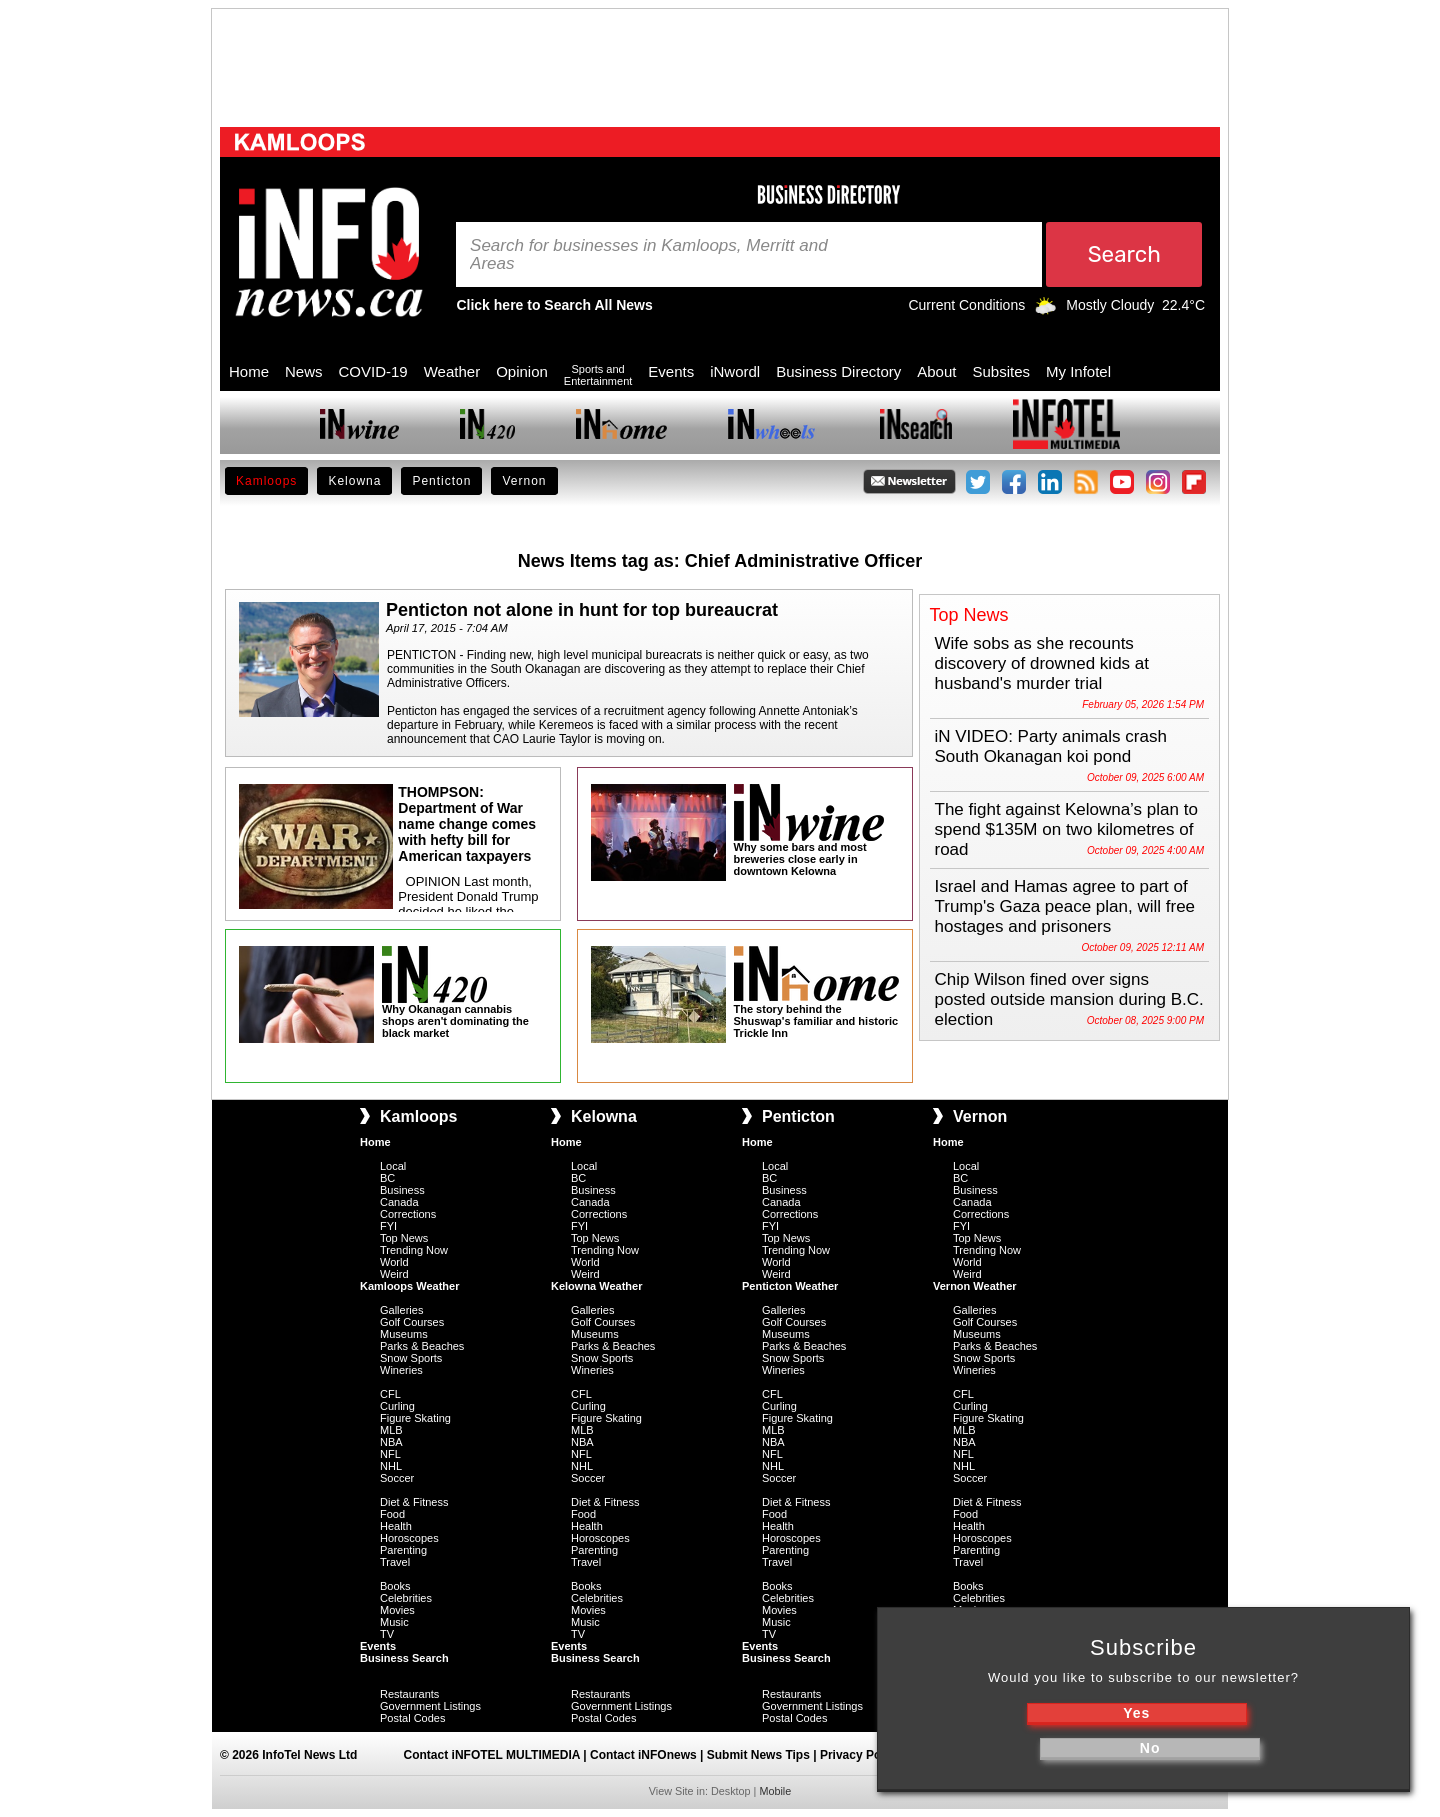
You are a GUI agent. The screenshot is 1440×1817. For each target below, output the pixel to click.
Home (249, 371)
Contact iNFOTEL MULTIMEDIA (492, 1755)
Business (402, 1190)
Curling (397, 1406)
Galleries (401, 1310)
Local (393, 1166)
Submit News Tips (758, 1755)
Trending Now (414, 1250)
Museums (404, 1334)
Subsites (1001, 371)
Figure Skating (415, 1418)
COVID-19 (373, 371)
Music (394, 1622)
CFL (390, 1394)
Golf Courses (412, 1322)
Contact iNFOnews (643, 1755)
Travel (395, 1562)
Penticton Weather (790, 1286)
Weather (452, 371)
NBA (391, 1442)
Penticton (441, 481)
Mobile (775, 1791)
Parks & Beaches (422, 1346)
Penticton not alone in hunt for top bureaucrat (582, 610)
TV (387, 1634)
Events (671, 371)
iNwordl (735, 371)
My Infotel (1078, 371)
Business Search (404, 1658)
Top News (404, 1238)
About (936, 371)
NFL (390, 1454)
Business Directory (838, 371)
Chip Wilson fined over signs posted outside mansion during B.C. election (1069, 999)
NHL (391, 1466)
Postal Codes (412, 1718)
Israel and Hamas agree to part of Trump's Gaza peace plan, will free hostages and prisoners (1065, 906)
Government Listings (430, 1706)
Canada (399, 1202)
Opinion (522, 371)
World (394, 1262)
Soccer (397, 1478)
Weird (394, 1274)
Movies (397, 1610)
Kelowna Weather (597, 1286)
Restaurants (409, 1694)
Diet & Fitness (414, 1502)
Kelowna (354, 481)
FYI (388, 1226)
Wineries (401, 1370)
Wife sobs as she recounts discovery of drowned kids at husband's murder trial (1042, 663)
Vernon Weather (975, 1286)
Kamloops (266, 481)
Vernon (524, 481)
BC (387, 1178)
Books (395, 1586)
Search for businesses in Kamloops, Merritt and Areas (649, 255)
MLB (391, 1430)
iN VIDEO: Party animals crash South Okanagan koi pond (1051, 746)
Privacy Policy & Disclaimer (898, 1755)
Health (396, 1526)
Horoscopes (409, 1538)
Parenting (403, 1550)
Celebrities (406, 1598)
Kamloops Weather (409, 1286)
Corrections (408, 1214)
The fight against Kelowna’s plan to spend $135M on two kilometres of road (1066, 829)
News (304, 371)
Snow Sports (411, 1358)
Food (392, 1514)
